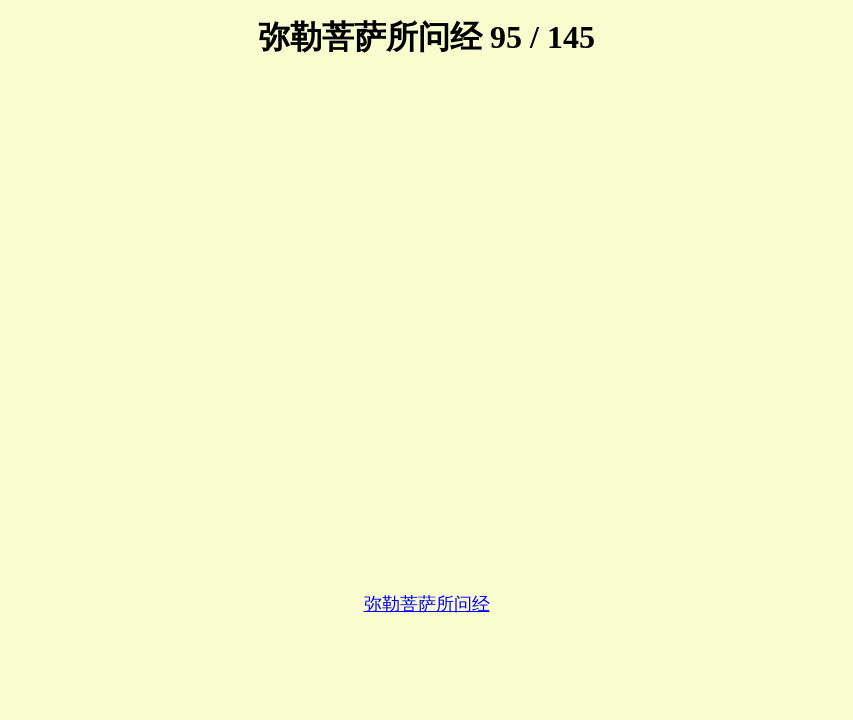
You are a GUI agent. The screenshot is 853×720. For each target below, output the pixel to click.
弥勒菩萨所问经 (427, 604)
